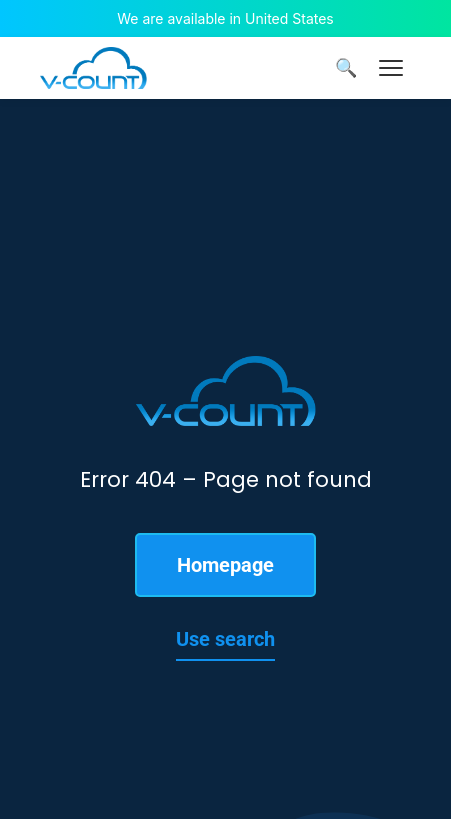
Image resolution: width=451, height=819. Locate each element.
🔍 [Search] (346, 68)
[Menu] (391, 68)
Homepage (225, 565)
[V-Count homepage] (93, 68)
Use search (225, 639)
